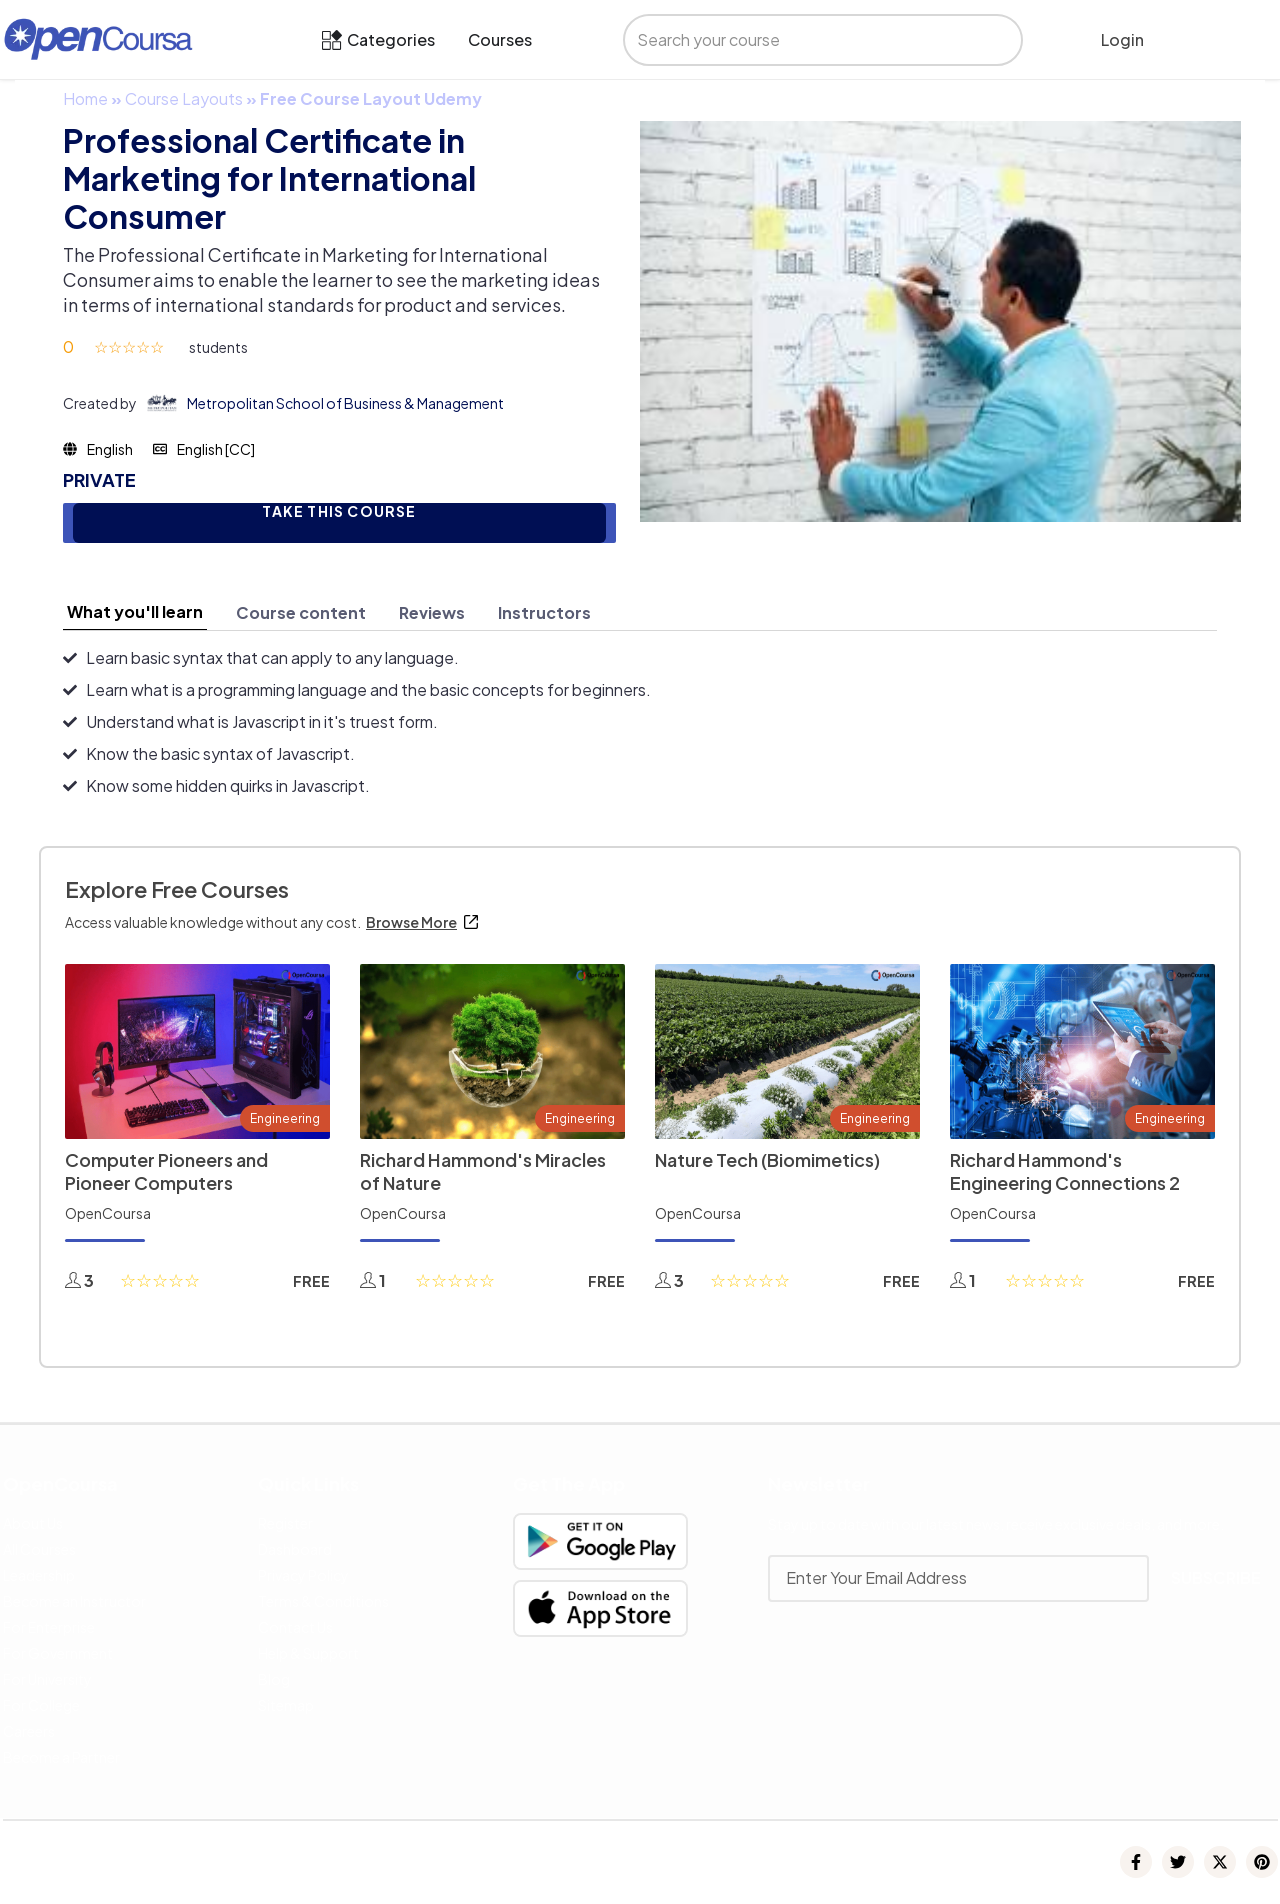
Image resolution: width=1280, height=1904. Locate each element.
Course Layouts (184, 98)
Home (85, 98)
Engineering (285, 1118)
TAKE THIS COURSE (339, 511)
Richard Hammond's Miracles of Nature (483, 1171)
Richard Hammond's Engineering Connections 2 (1065, 1171)
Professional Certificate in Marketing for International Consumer (269, 178)
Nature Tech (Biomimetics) (767, 1159)
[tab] (135, 612)
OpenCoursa (108, 1213)
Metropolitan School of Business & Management (345, 403)
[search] (805, 40)
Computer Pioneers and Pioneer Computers (166, 1171)
